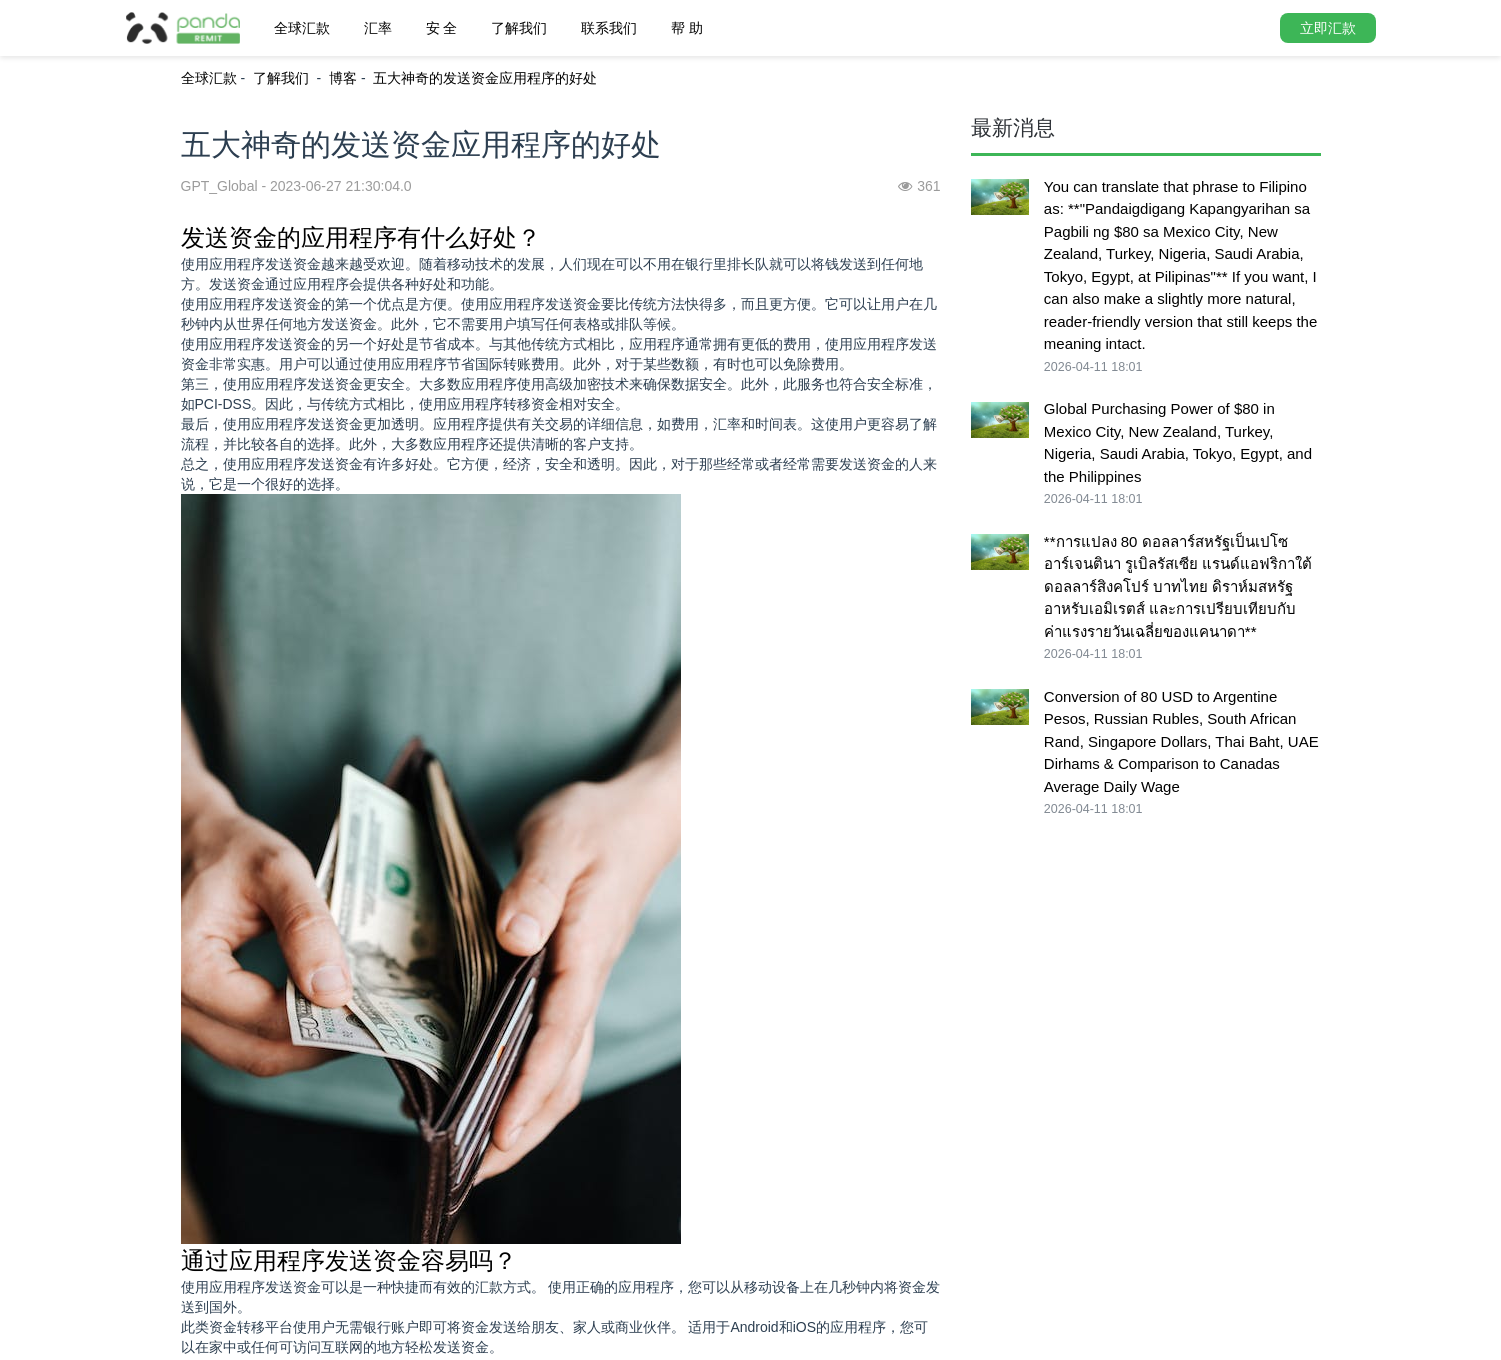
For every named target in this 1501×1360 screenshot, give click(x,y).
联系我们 (609, 28)
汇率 (378, 28)
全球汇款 (302, 28)
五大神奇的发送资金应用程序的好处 (485, 78)
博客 (343, 78)
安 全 (442, 28)
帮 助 (687, 28)
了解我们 (519, 28)
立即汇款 (1328, 28)
